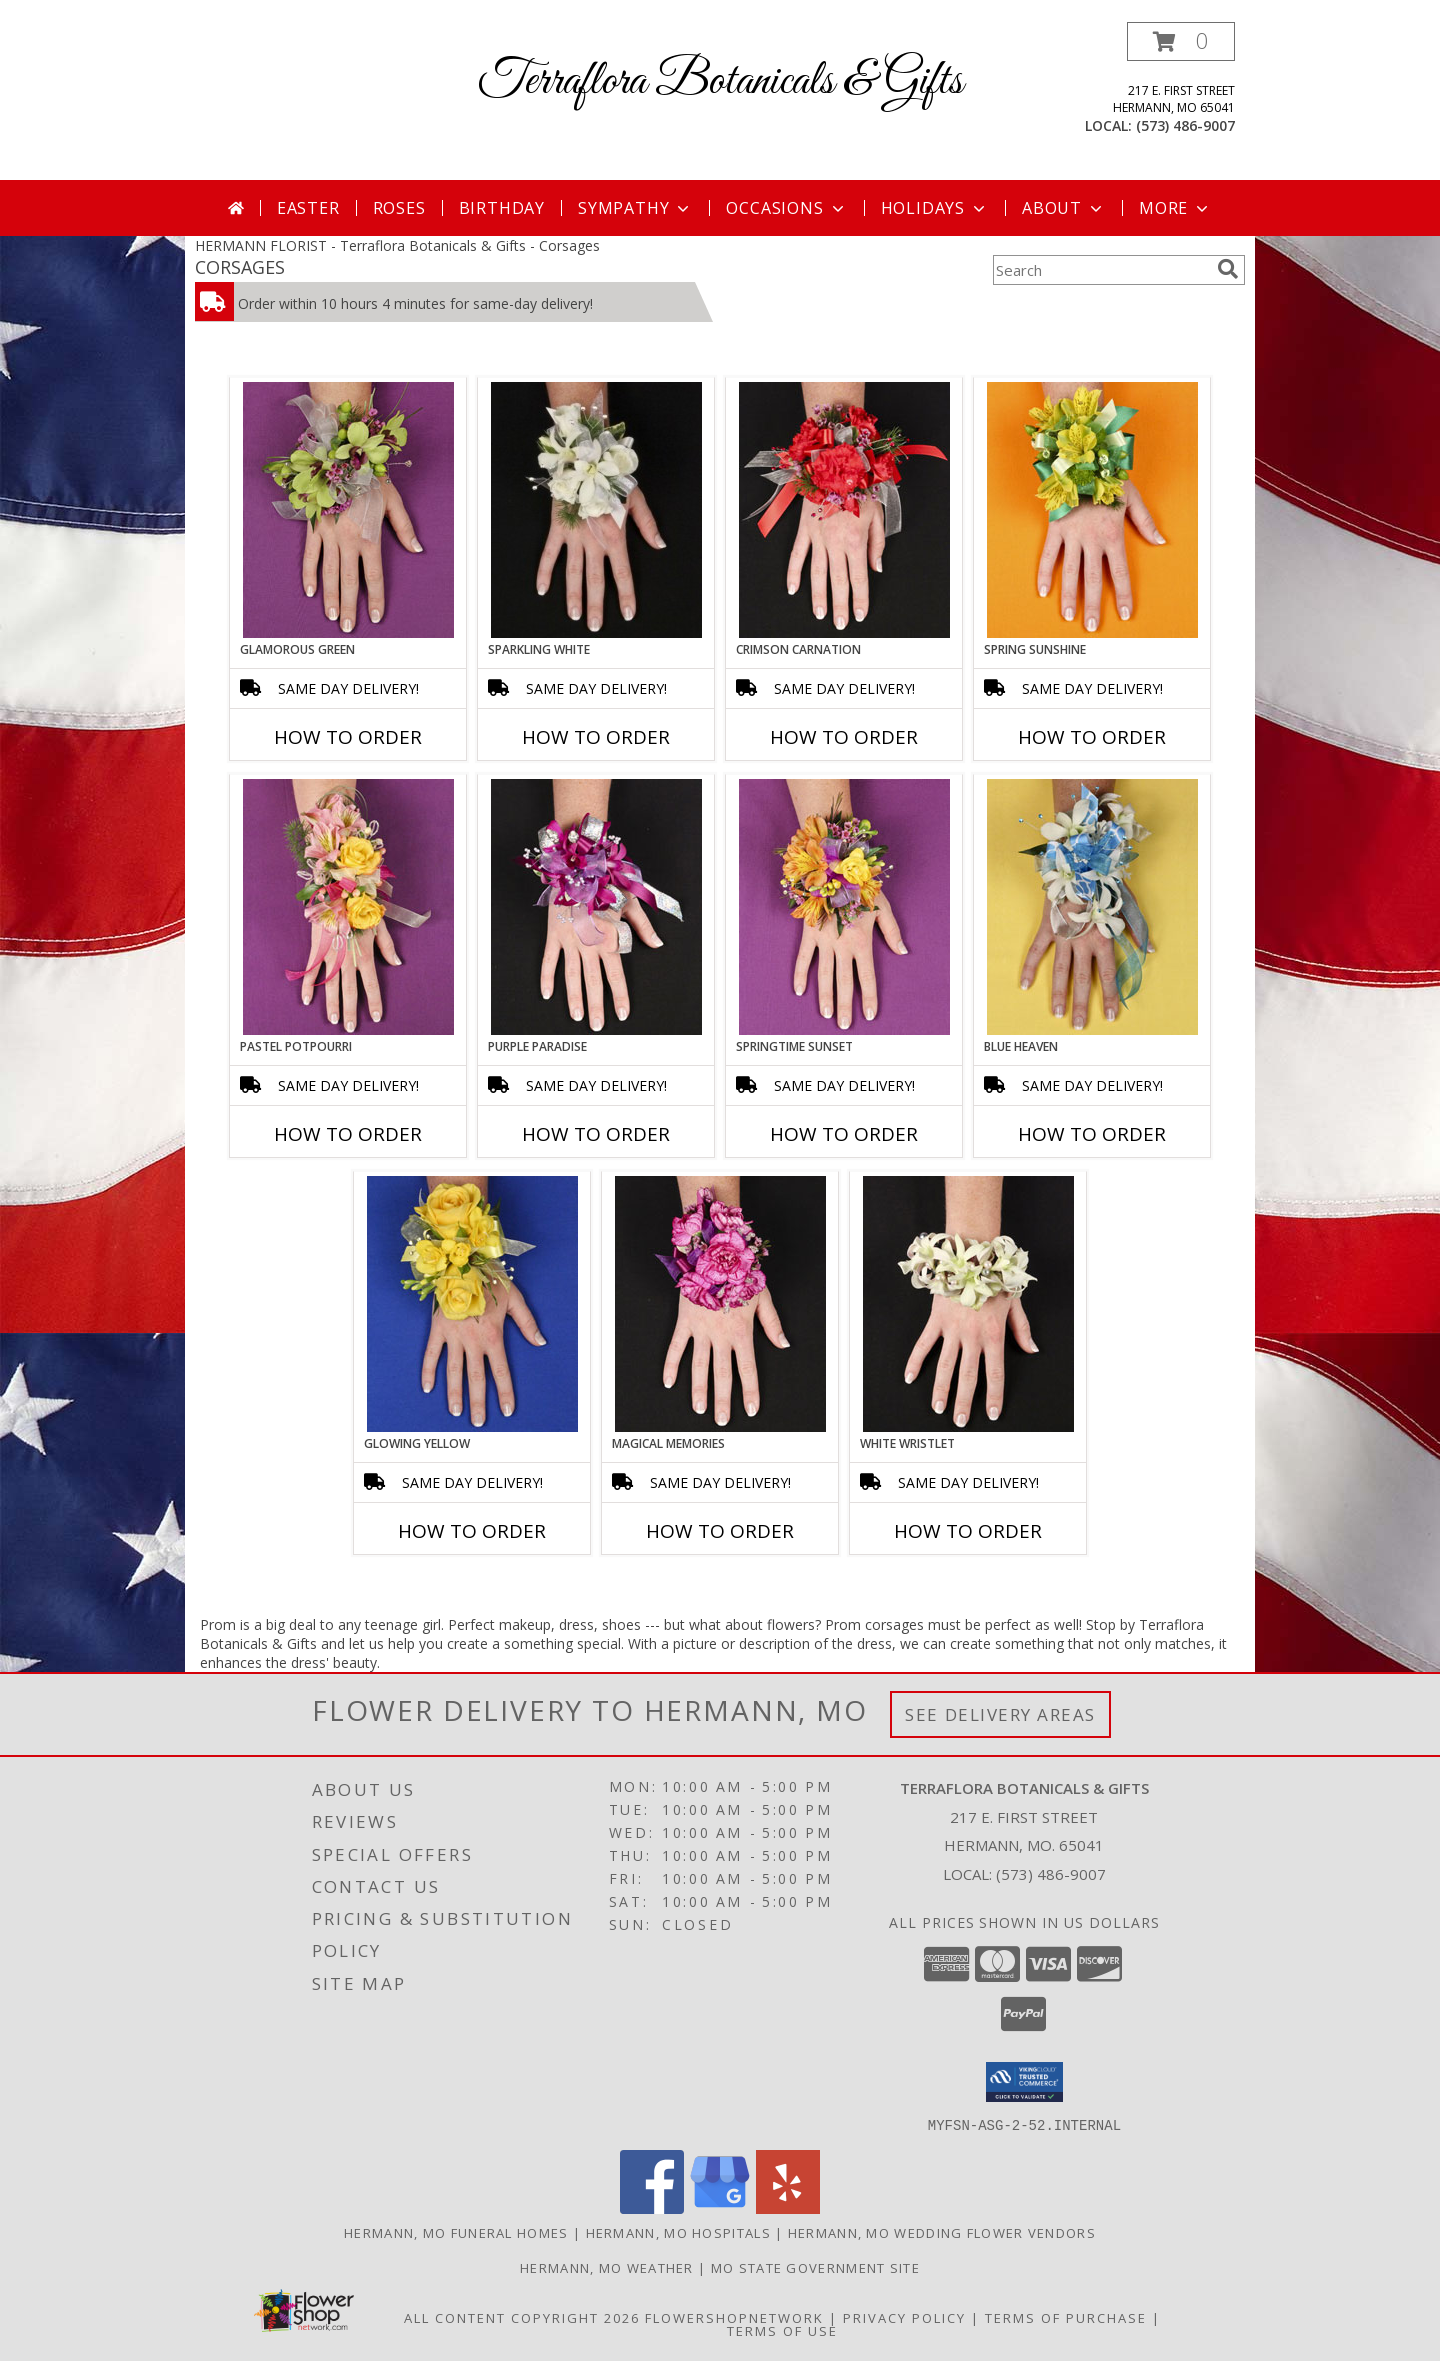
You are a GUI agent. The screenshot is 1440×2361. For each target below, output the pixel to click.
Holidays (935, 208)
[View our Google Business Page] (720, 2207)
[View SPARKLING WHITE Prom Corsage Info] (596, 510)
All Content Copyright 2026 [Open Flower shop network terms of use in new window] (522, 2317)
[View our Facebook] (652, 2207)
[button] (1181, 41)
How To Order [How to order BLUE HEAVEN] (1092, 1134)
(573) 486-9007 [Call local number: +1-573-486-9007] (1185, 125)
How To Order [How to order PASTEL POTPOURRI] (348, 1134)
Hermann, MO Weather (607, 2267)
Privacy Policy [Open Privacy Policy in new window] (904, 2317)
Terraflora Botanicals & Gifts (720, 81)
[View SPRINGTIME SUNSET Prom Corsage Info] (844, 907)
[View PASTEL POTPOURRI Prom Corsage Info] (348, 907)
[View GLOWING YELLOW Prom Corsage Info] (472, 1304)
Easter (308, 208)
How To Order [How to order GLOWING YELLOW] (472, 1531)
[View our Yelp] (788, 2207)
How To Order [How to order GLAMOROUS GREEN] (348, 737)
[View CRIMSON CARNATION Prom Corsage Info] (844, 510)
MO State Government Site (815, 2267)
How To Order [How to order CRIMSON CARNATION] (844, 737)
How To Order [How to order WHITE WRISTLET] (968, 1531)
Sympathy (635, 208)
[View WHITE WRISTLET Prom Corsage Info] (968, 1304)
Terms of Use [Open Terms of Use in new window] (782, 2330)
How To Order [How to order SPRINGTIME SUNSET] (844, 1134)
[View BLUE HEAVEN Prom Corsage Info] (1092, 907)
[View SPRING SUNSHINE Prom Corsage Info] (1092, 510)
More (1175, 208)
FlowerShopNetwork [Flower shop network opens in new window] (734, 2317)
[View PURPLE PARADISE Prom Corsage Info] (596, 907)
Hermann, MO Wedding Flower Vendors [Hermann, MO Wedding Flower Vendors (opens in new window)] (942, 2232)
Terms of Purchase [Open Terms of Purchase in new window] (1066, 2317)
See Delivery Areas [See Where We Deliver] (1000, 1714)
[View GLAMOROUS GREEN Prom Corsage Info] (348, 510)
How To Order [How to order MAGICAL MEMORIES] (720, 1531)
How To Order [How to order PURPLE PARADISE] (596, 1134)
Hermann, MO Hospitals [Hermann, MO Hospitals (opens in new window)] (678, 2232)
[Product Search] (1101, 270)
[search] (1228, 269)
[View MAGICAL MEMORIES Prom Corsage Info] (720, 1304)
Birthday (502, 208)
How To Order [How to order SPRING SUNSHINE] (1092, 737)
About (1064, 208)
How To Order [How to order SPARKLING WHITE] (596, 737)
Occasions (786, 208)
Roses (399, 208)
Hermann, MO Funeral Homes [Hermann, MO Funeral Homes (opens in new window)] (456, 2232)
